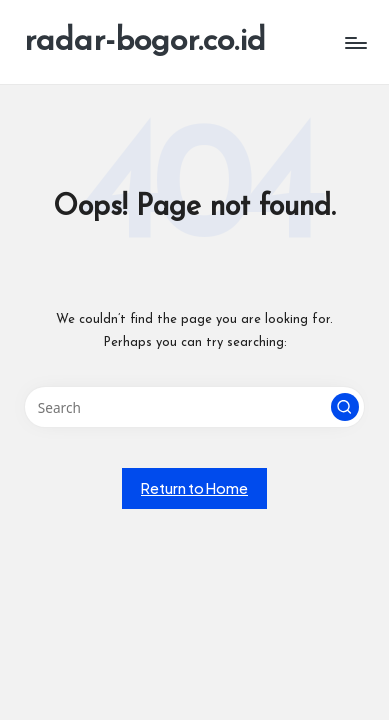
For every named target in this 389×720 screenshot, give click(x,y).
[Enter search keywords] (194, 407)
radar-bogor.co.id (145, 42)
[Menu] (355, 42)
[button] (345, 407)
